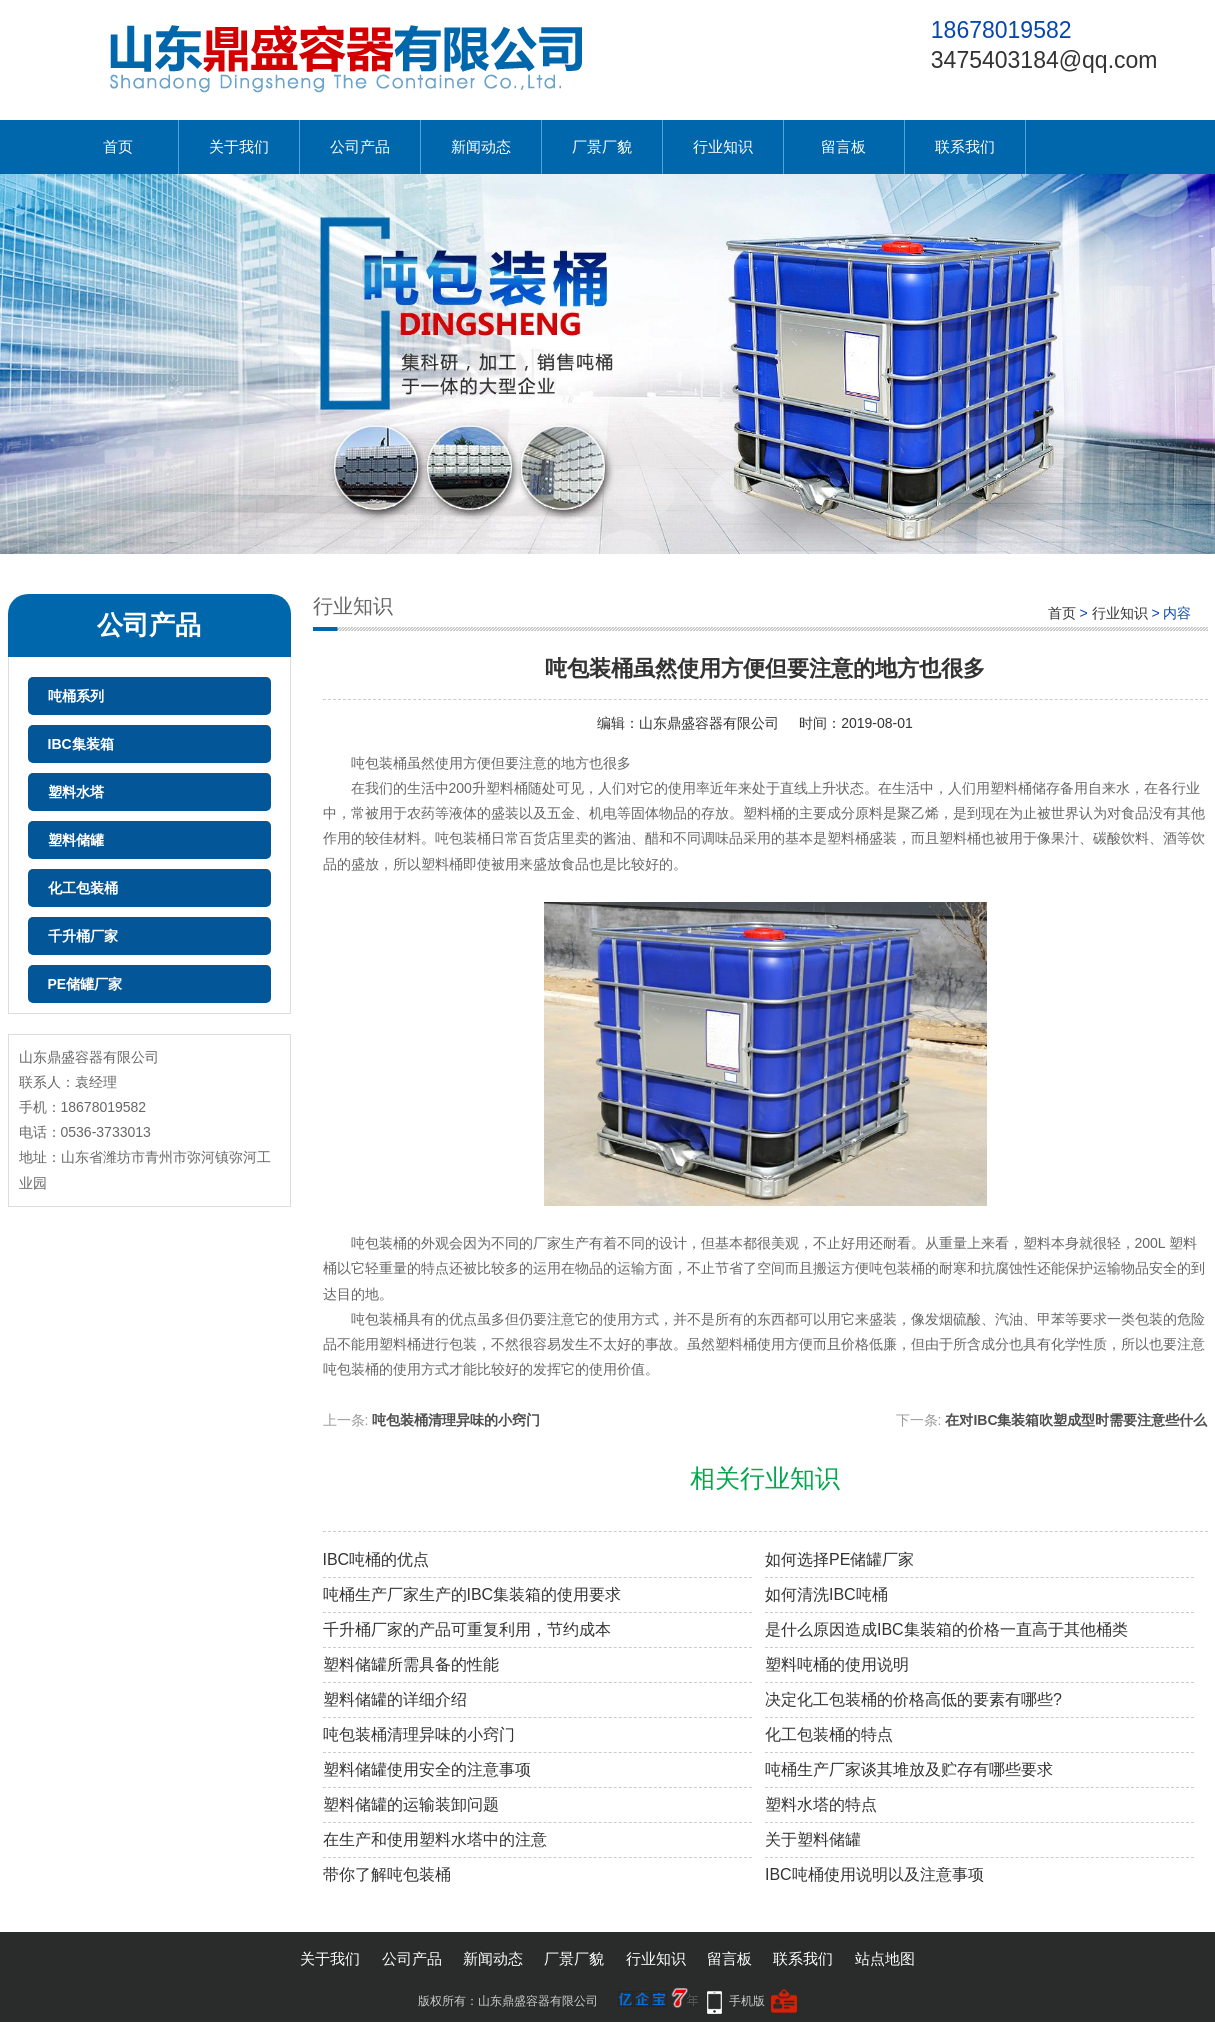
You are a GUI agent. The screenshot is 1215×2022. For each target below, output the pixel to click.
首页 (118, 146)
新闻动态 (481, 146)
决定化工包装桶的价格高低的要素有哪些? (913, 1699)
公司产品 (360, 146)
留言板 (843, 146)
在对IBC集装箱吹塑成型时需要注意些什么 (1076, 1420)
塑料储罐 (76, 840)
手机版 (747, 2001)
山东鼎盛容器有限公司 (709, 723)
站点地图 (885, 1958)
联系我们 (965, 146)
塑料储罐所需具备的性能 (411, 1664)
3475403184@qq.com (1044, 60)
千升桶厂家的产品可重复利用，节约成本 (467, 1629)
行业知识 (723, 146)
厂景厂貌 (602, 146)
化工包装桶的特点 (829, 1734)
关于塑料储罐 (813, 1839)
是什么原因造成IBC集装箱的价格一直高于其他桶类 (946, 1629)
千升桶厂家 (83, 936)
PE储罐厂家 (85, 984)
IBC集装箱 (81, 744)
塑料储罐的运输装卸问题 (411, 1804)
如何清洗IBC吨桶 (826, 1594)
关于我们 (239, 146)
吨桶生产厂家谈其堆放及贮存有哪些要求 (909, 1769)
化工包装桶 (83, 888)
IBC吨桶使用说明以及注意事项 (874, 1874)
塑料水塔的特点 (821, 1804)
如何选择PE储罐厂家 (839, 1559)
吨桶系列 (76, 696)
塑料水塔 (76, 792)
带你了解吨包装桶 (387, 1874)
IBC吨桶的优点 (376, 1559)
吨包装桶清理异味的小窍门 (456, 1420)
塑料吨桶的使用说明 (837, 1664)
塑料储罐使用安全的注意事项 (427, 1769)
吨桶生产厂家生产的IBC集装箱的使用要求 (472, 1594)
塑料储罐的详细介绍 (395, 1699)
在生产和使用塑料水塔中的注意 (435, 1839)
